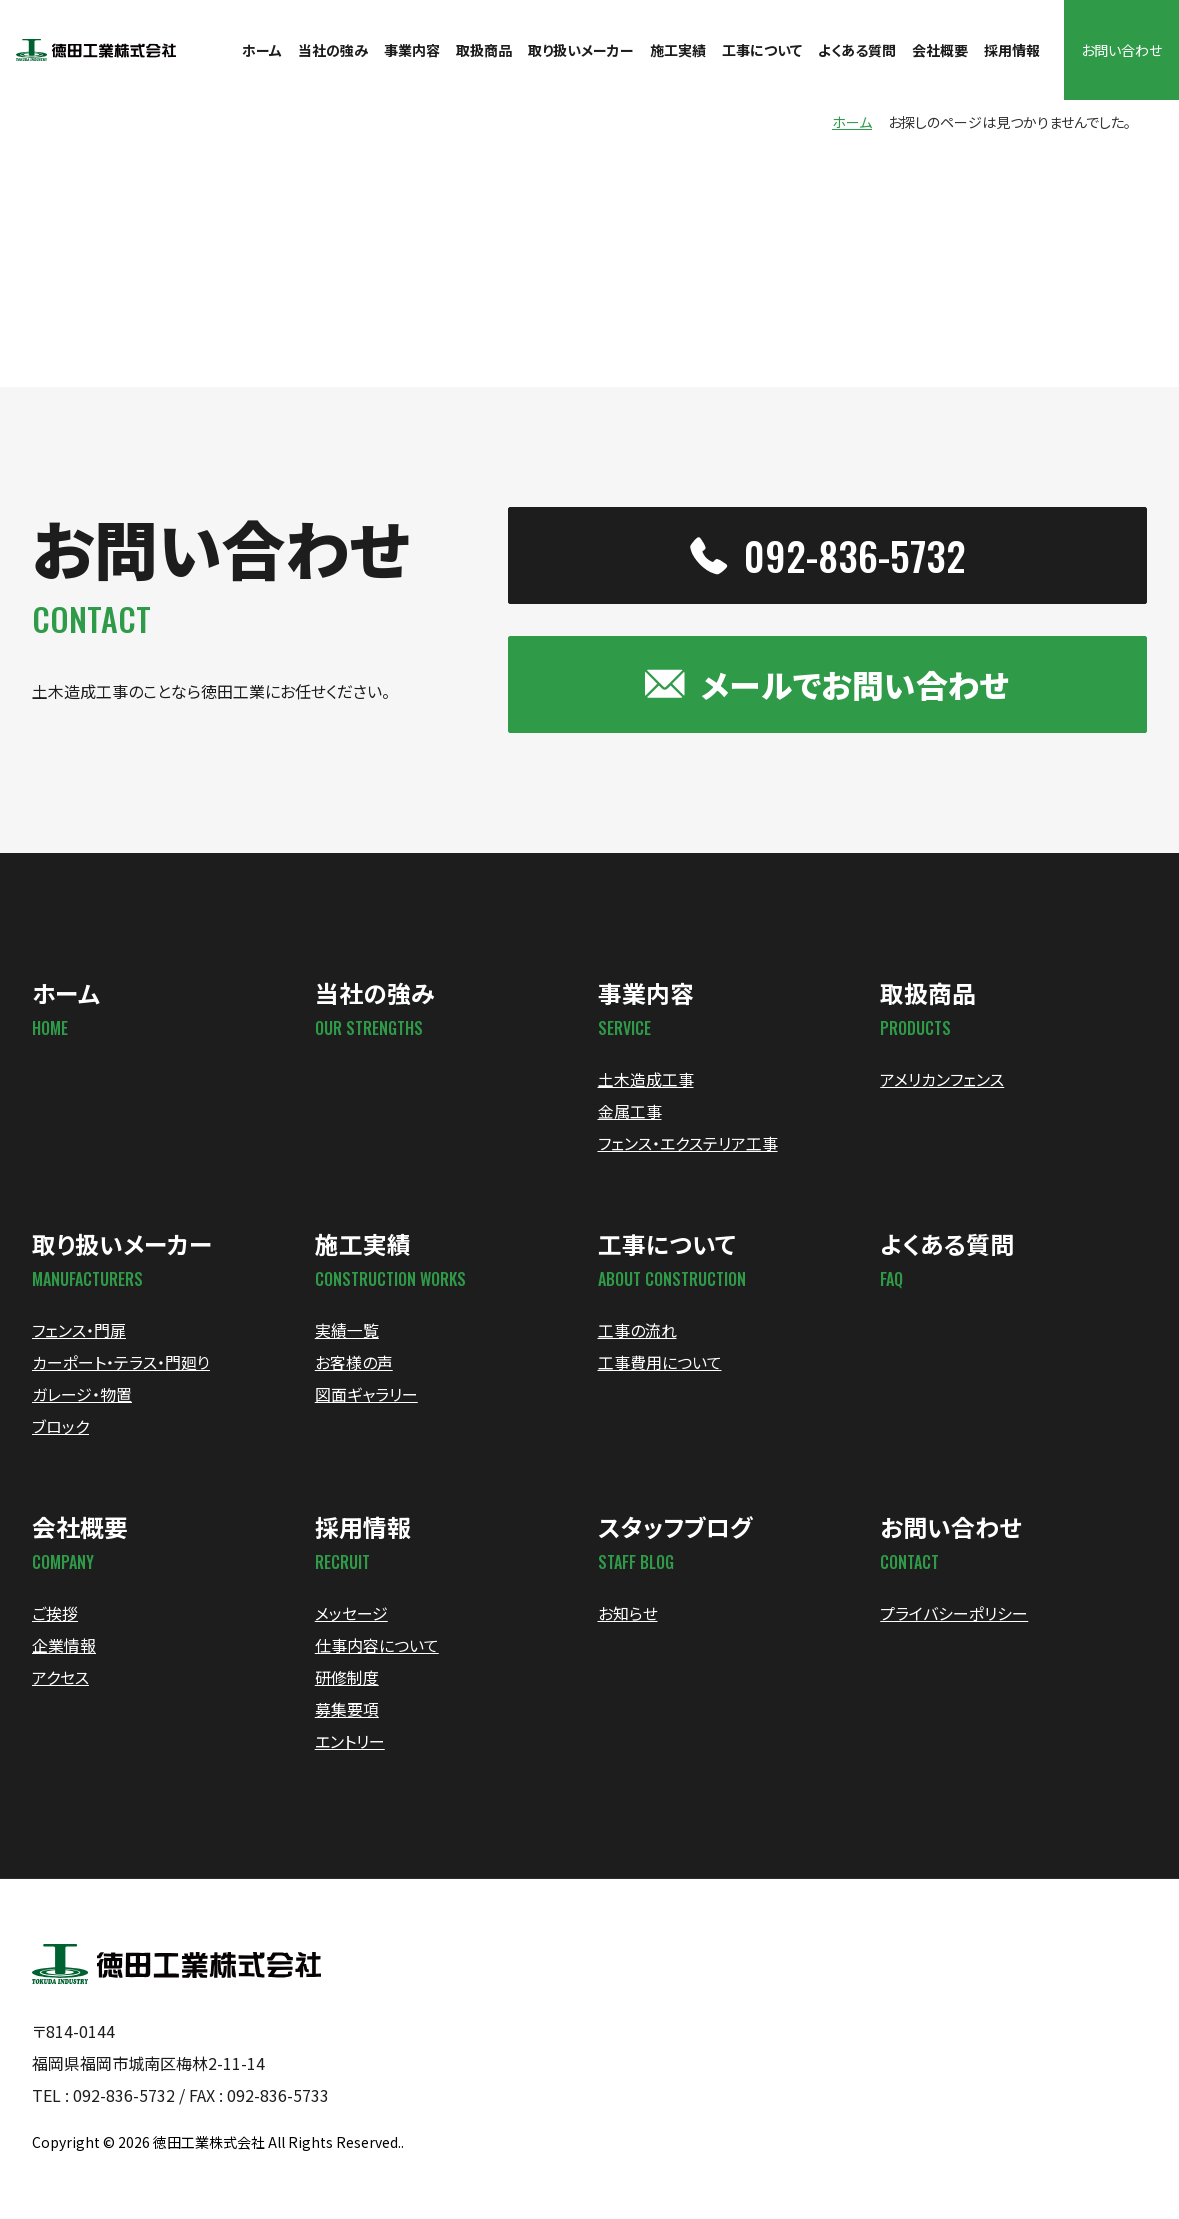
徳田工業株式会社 (209, 2148)
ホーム (852, 124)
